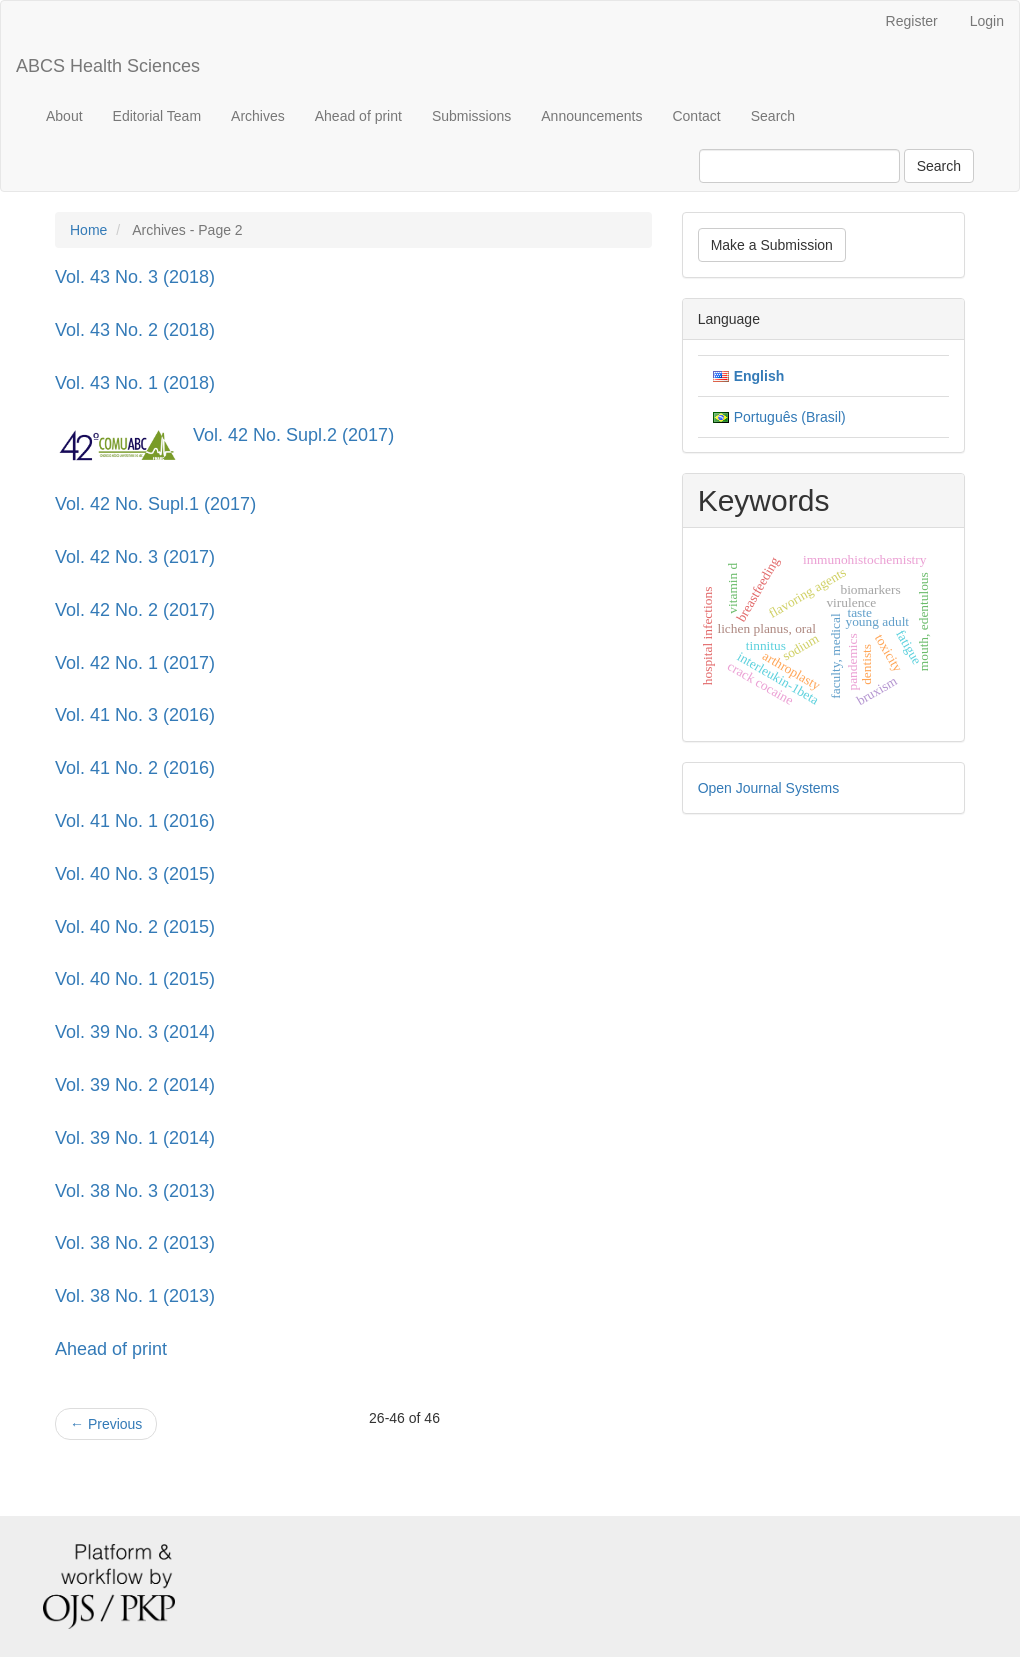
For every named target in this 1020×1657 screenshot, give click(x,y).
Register (912, 21)
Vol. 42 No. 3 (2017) (135, 557)
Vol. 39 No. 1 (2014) (135, 1138)
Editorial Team (157, 116)
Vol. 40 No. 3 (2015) (135, 874)
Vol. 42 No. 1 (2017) (135, 663)
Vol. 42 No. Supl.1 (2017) (155, 504)
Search (773, 116)
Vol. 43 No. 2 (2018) (135, 330)
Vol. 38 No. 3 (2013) (135, 1191)
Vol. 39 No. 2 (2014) (135, 1085)
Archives (258, 116)
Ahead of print (358, 116)
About (64, 116)
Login (987, 21)
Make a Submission (772, 245)
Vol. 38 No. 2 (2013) (135, 1243)
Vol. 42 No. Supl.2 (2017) (293, 435)
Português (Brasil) (790, 417)
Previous (106, 1424)
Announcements (591, 116)
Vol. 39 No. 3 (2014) (135, 1032)
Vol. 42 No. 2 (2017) (135, 610)
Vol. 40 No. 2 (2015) (135, 927)
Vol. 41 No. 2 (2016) (135, 768)
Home (88, 230)
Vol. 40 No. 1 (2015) (135, 979)
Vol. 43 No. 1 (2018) (135, 383)
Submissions (471, 116)
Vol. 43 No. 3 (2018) (135, 277)
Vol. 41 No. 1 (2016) (135, 821)
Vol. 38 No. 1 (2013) (135, 1296)
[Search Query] (799, 166)
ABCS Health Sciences (108, 66)
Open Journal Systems (769, 788)
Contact (696, 116)
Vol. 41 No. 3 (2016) (135, 715)
